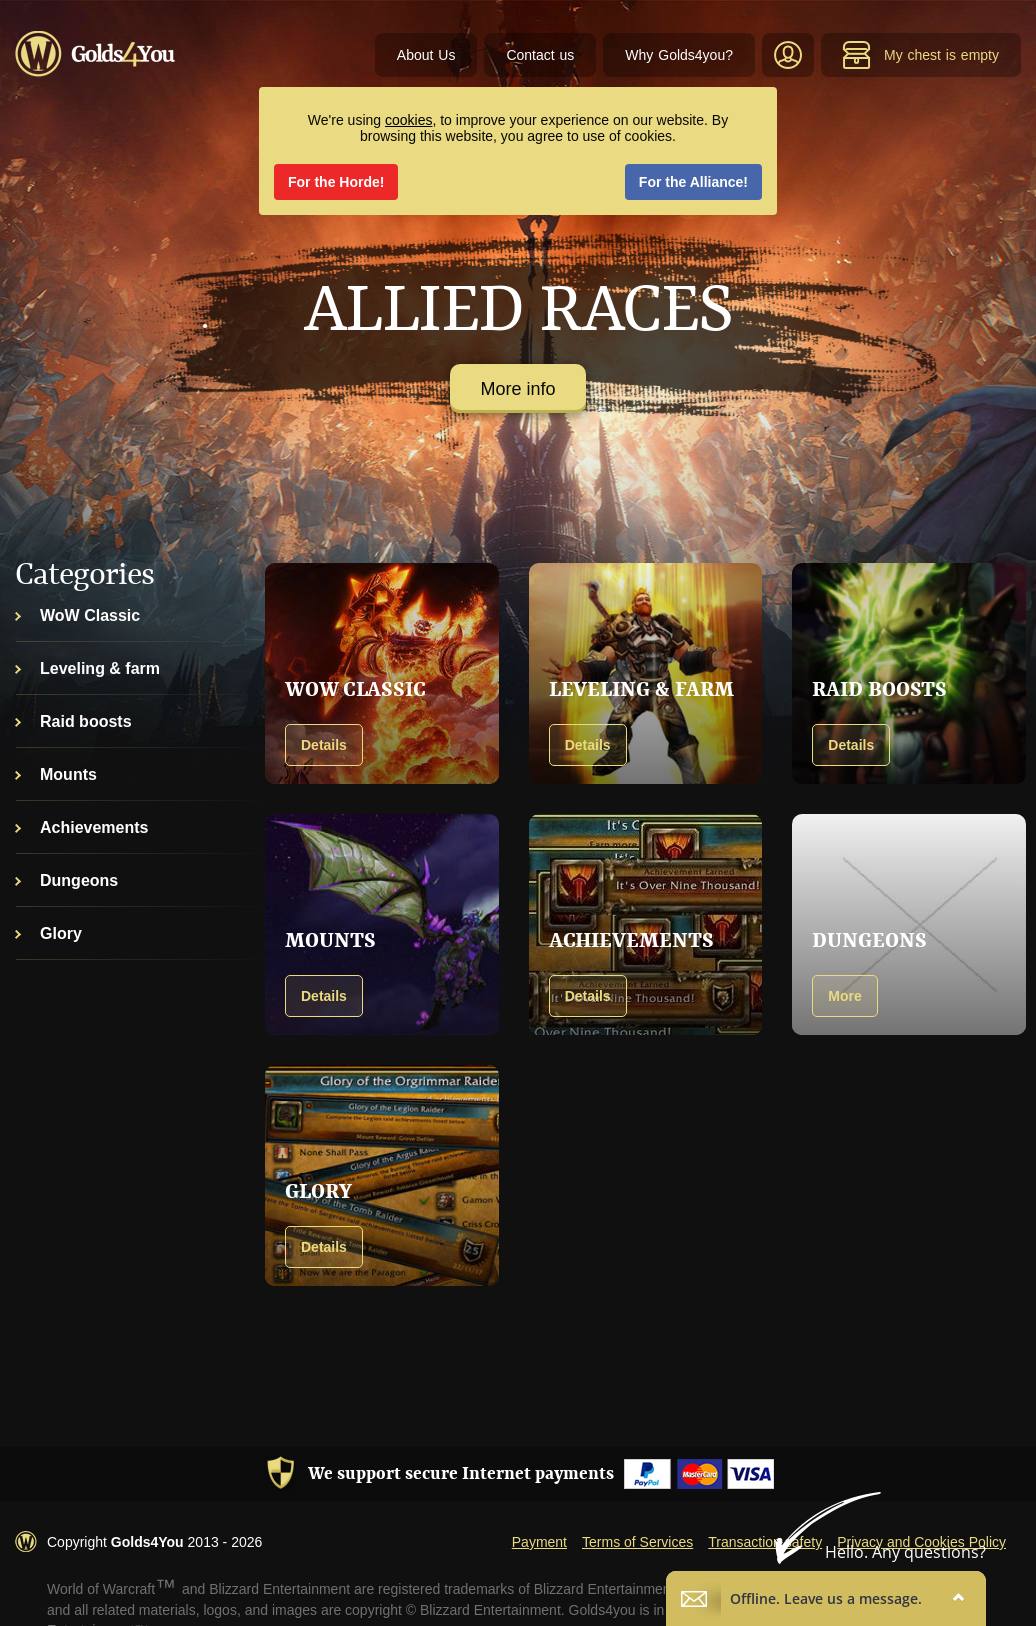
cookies (408, 120)
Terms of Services (637, 1542)
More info (517, 389)
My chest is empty (920, 55)
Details (324, 745)
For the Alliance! (693, 182)
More (844, 996)
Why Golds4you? (679, 55)
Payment (539, 1542)
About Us (426, 55)
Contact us (540, 55)
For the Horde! (336, 182)
